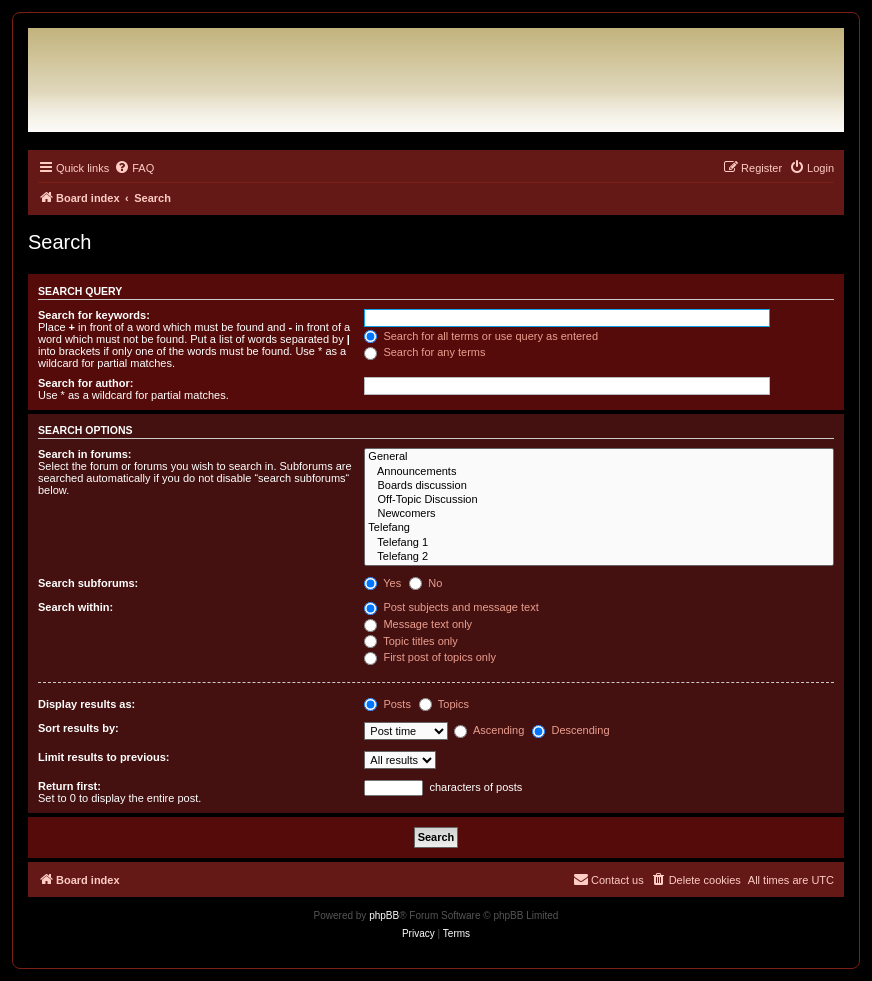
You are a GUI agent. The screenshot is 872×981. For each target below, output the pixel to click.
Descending (570, 730)
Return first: (69, 786)
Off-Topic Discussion (599, 500)
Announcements (599, 472)
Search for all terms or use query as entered (481, 336)
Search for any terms (424, 352)
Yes (382, 583)
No (425, 583)
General (599, 457)
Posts (387, 704)
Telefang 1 (599, 543)
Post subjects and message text (451, 607)
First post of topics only (430, 657)
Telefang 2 (599, 557)
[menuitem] (134, 168)
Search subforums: (88, 583)
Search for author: (85, 383)
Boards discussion (599, 486)
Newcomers (599, 514)
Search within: (75, 607)
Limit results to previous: (103, 757)
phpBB (384, 915)
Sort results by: (78, 728)
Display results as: (86, 704)
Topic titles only (410, 641)
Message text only (418, 624)
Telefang (599, 528)
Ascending (489, 730)
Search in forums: (85, 454)
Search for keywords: (94, 315)
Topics (444, 704)
